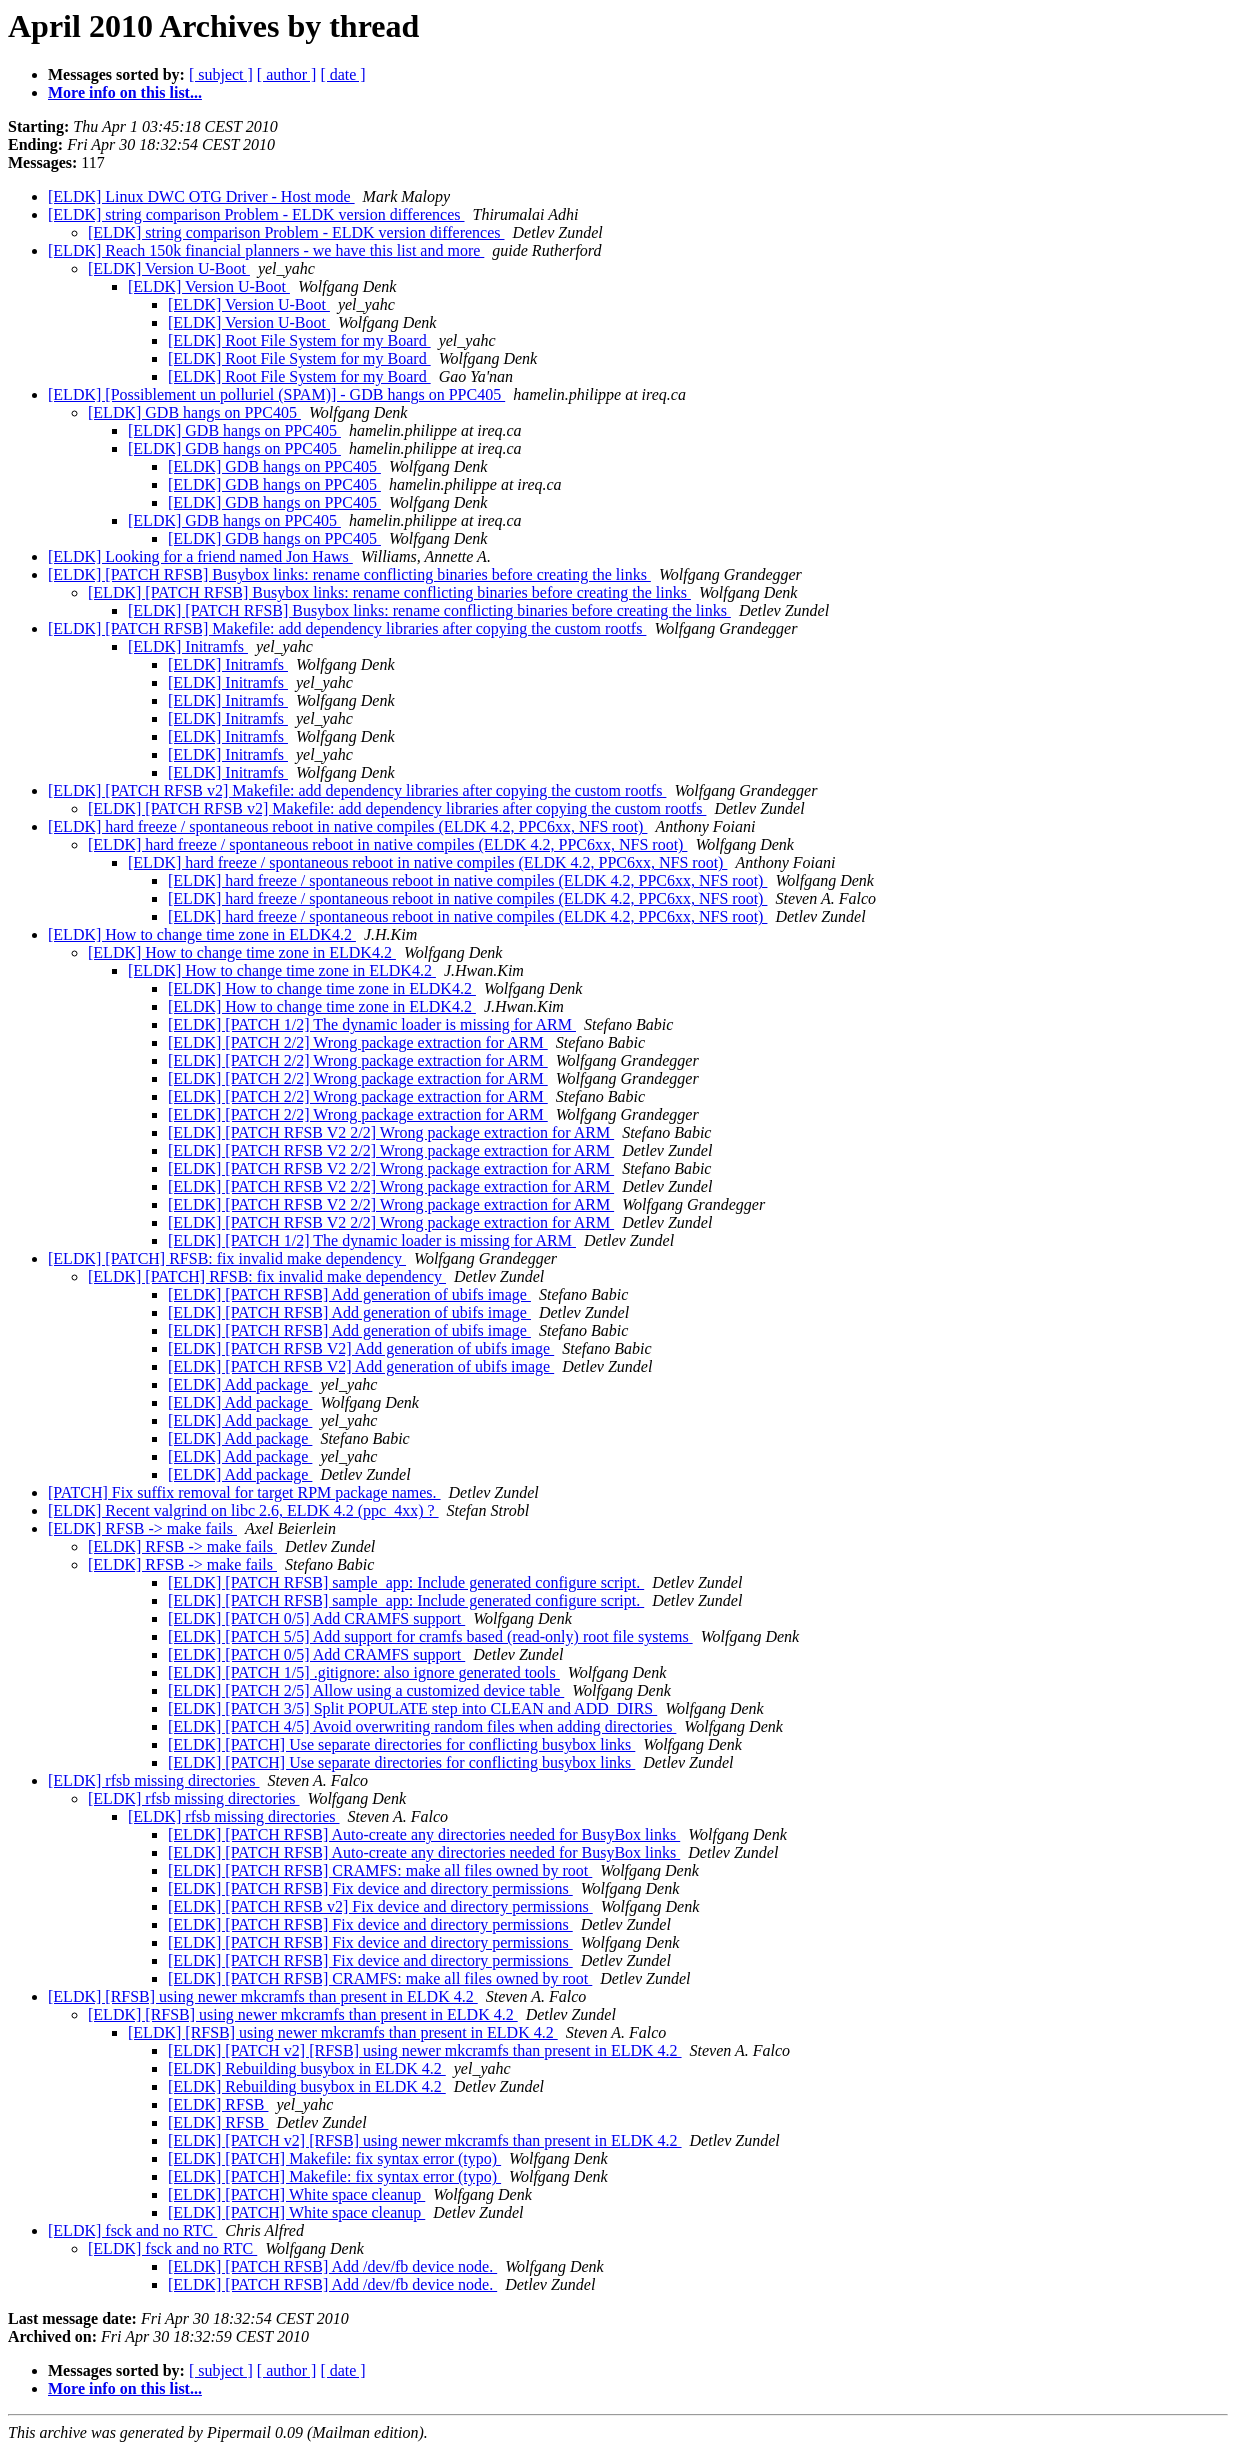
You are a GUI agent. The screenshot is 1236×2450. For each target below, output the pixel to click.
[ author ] (287, 74)
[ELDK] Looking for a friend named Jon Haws (200, 556)
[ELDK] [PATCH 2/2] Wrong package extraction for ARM (358, 1042)
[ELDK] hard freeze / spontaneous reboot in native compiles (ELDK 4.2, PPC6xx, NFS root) (347, 826)
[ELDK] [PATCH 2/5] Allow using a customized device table (366, 1690)
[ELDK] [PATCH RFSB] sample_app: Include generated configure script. (406, 1582)
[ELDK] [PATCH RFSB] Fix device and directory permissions (370, 1888)
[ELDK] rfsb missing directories (154, 1780)
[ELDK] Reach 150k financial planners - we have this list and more (266, 250)
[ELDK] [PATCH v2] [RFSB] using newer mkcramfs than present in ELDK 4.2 (425, 2050)
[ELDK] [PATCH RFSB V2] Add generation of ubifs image (361, 1348)
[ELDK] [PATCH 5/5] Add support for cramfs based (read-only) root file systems (430, 1636)
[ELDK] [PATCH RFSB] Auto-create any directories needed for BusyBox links (424, 1834)
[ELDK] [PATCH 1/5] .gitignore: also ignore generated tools (364, 1672)
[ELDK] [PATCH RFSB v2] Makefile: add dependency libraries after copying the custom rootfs (357, 790)
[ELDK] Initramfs (188, 646)
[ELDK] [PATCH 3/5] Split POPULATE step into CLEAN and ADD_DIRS (412, 1708)
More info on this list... (125, 92)
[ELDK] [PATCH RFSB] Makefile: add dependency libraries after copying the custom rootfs (347, 628)
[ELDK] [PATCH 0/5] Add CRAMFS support (316, 1618)
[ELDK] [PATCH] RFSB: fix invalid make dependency (227, 1258)
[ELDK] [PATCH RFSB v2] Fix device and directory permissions (380, 1906)
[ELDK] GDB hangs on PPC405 (194, 412)
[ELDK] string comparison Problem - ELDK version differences (256, 214)
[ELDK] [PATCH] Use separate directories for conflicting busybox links (401, 1744)
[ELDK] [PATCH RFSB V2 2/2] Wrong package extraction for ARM (391, 1132)
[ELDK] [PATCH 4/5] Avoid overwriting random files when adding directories (422, 1726)
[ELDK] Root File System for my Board (299, 340)
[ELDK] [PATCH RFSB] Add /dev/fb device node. (332, 2266)
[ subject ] (221, 74)
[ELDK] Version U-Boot (169, 268)
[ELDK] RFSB (218, 2104)
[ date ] (342, 74)
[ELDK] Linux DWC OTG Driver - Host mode (201, 196)
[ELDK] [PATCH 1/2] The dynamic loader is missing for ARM (372, 1024)
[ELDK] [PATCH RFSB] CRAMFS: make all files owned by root (380, 1870)
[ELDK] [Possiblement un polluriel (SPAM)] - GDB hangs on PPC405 (276, 394)
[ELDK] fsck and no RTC (132, 2230)
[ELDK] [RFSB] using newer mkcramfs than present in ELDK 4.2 (263, 1996)
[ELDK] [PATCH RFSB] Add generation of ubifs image (349, 1294)
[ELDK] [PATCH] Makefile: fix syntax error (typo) (334, 2158)
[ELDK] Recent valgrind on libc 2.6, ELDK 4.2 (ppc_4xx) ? (243, 1510)
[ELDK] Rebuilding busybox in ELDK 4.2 (307, 2068)
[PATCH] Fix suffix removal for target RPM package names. (244, 1492)
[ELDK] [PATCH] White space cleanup (296, 2194)
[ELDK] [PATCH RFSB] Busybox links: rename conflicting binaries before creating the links (349, 574)
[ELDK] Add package (240, 1384)
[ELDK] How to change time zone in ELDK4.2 (202, 934)
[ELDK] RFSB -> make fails (142, 1528)
